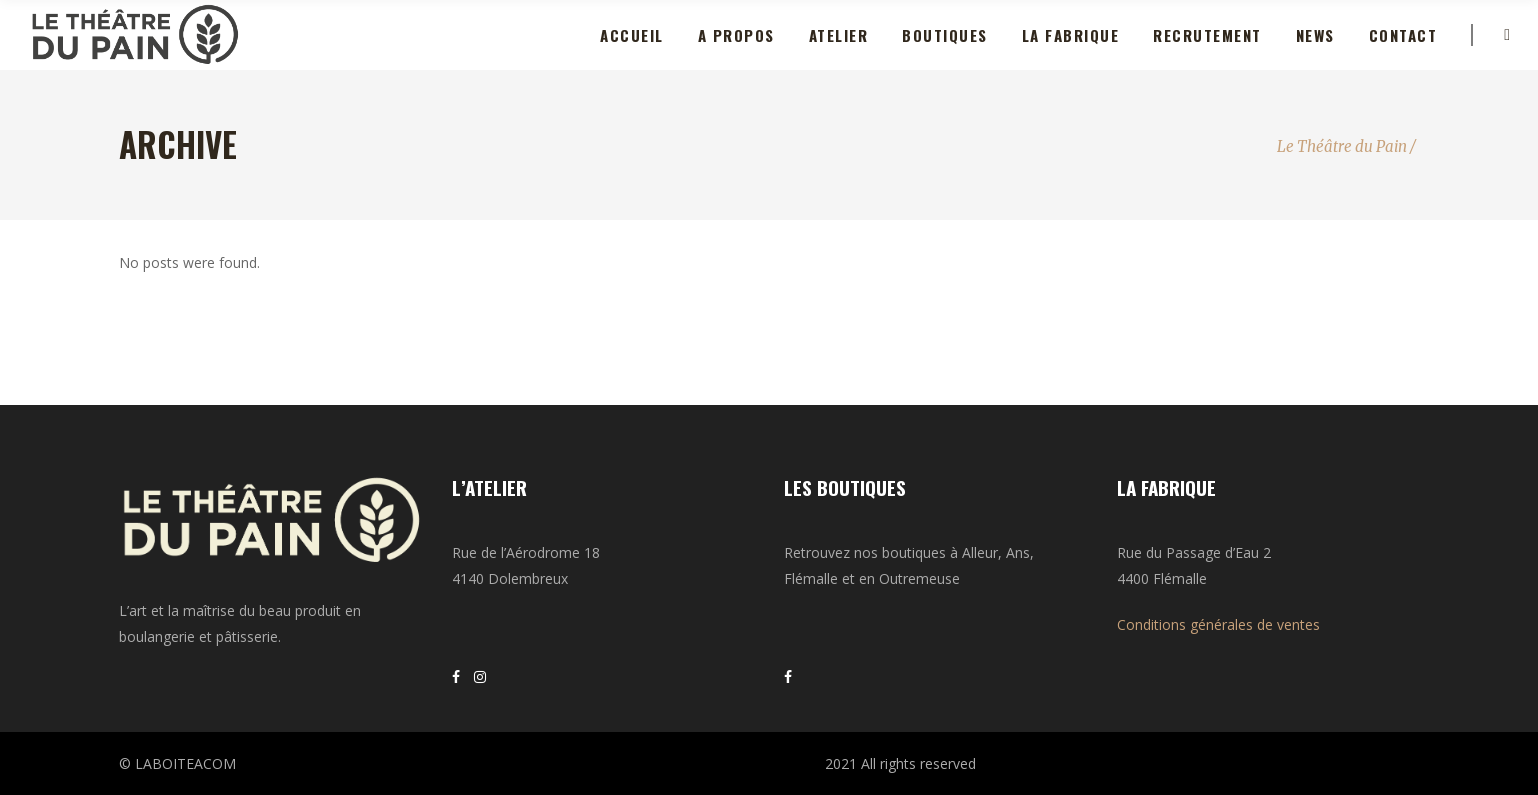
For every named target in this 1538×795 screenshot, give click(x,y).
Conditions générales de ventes (1218, 624)
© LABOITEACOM (177, 763)
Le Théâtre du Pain (1342, 146)
